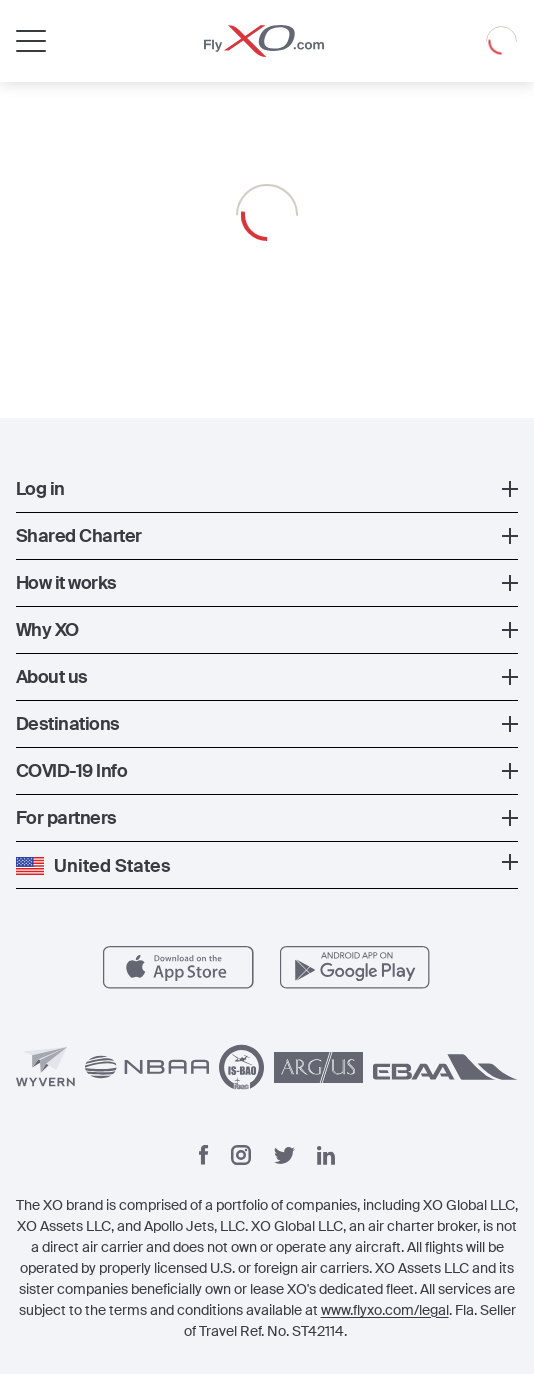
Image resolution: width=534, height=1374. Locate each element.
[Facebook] (204, 1155)
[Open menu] (31, 41)
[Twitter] (284, 1155)
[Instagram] (241, 1155)
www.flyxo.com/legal (385, 1310)
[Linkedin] (326, 1155)
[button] (267, 489)
